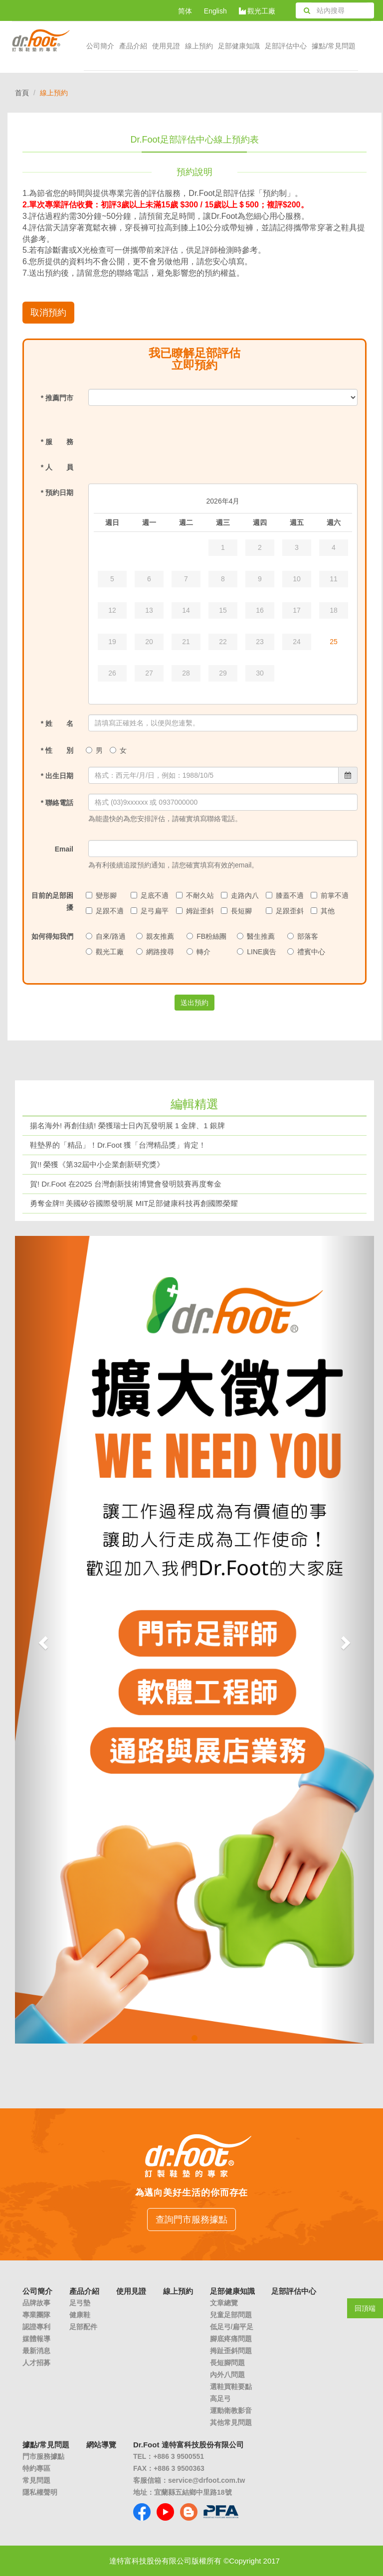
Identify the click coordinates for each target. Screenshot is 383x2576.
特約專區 (36, 2468)
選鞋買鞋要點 (231, 2387)
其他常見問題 (231, 2422)
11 (334, 579)
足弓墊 (79, 2303)
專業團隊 (36, 2315)
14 (186, 610)
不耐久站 (196, 895)
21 (186, 642)
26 (112, 673)
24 (297, 642)
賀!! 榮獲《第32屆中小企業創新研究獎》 (97, 1164)
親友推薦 (156, 936)
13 (149, 610)
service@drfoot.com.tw (206, 2480)
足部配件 (83, 2327)
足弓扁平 (151, 911)
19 (112, 642)
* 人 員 (57, 467)
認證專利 (36, 2327)
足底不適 (151, 895)
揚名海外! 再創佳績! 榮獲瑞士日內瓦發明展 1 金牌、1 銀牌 (127, 1125)
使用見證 (166, 46)
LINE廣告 (257, 952)
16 (260, 610)
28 (186, 673)
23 (260, 642)
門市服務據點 (43, 2456)
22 (223, 642)
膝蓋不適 (286, 895)
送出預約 (194, 1003)
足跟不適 (106, 911)
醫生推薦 (257, 936)
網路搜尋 (156, 952)
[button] (42, 1640)
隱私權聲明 (39, 2492)
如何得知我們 (52, 936)
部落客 (304, 936)
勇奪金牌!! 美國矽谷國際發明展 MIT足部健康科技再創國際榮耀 (134, 1203)
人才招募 (36, 2363)
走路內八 (241, 895)
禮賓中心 (307, 952)
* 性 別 (57, 750)
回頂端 (365, 2308)
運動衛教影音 (231, 2410)
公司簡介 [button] (100, 46)
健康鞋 (79, 2315)
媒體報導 (36, 2339)
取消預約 (48, 313)
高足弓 (220, 2399)
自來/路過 (107, 936)
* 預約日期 (57, 493)
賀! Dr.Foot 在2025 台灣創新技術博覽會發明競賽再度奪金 (125, 1184)
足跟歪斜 (286, 911)
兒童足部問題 (231, 2315)
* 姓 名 (57, 723)
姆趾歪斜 (196, 911)
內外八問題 (227, 2375)
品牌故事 (36, 2303)
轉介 (199, 952)
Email (64, 849)
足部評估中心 (286, 46)
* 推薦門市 (57, 398)
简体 (185, 11)
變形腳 (102, 895)
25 (334, 642)
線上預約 (199, 46)
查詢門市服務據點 (191, 2220)
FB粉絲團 (207, 936)
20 (149, 642)
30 (260, 673)
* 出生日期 (57, 776)
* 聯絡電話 (57, 803)
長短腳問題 (227, 2363)
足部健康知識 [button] (239, 46)
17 (297, 610)
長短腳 (237, 911)
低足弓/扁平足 (232, 2327)
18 (334, 610)
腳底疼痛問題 (231, 2339)
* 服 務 (57, 442)
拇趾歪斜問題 (231, 2351)
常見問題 (36, 2480)
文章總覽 (224, 2303)
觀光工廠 (257, 11)
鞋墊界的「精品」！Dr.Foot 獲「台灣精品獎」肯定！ (118, 1145)
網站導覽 (101, 2444)
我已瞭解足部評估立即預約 (194, 359)
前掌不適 (331, 895)
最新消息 (36, 2351)
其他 (324, 911)
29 (223, 673)
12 (112, 610)
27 (149, 673)
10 (297, 579)
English (215, 11)
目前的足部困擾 (52, 901)
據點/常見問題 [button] (334, 46)
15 (223, 610)
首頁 (22, 93)
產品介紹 (133, 46)
